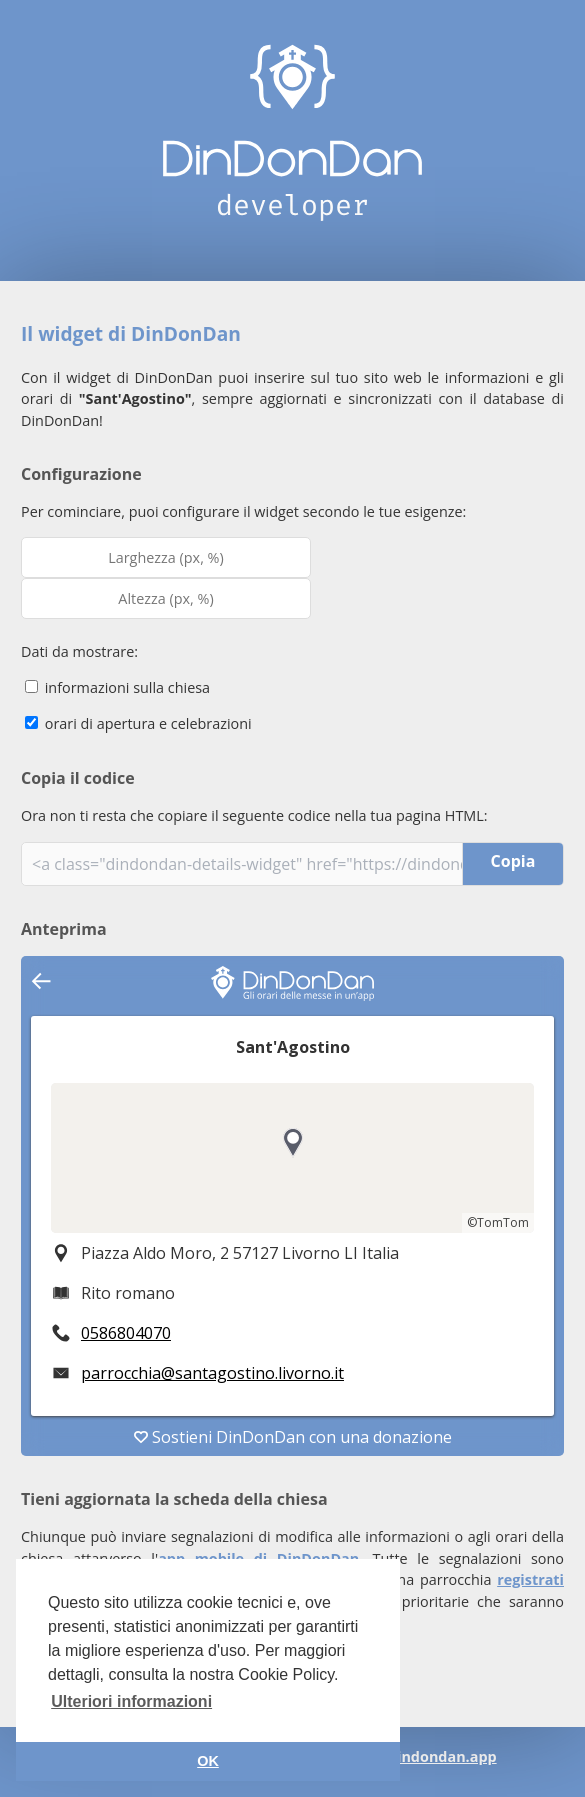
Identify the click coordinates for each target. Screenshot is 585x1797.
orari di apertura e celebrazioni (138, 723)
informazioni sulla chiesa (117, 687)
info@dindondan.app (422, 1756)
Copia (513, 861)
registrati (530, 1579)
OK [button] (208, 1761)
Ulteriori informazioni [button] (131, 1701)
